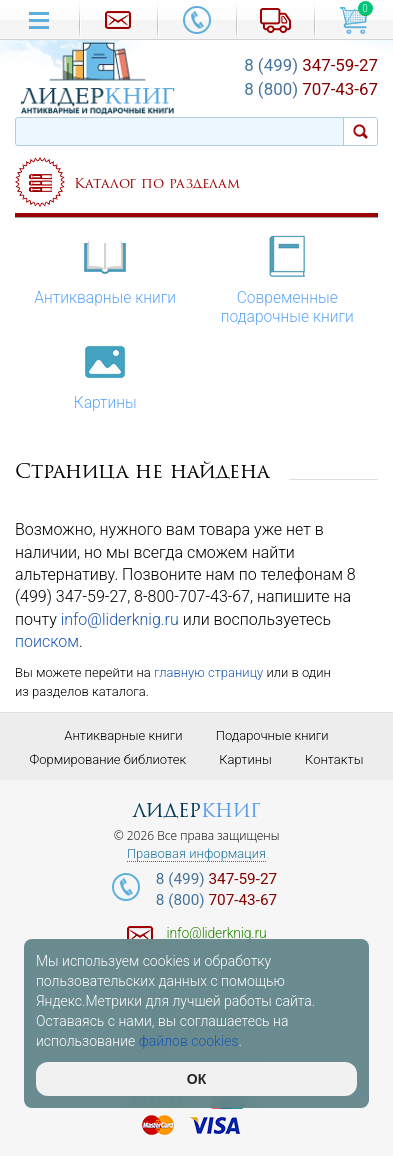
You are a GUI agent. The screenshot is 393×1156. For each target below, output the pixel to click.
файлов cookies (189, 1041)
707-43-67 (311, 89)
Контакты (334, 759)
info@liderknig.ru (120, 619)
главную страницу (208, 672)
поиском (47, 641)
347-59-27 (311, 65)
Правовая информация (196, 854)
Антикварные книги (105, 269)
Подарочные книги (272, 735)
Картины (105, 374)
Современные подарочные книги (287, 279)
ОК (196, 1079)
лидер (196, 810)
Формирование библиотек (108, 759)
